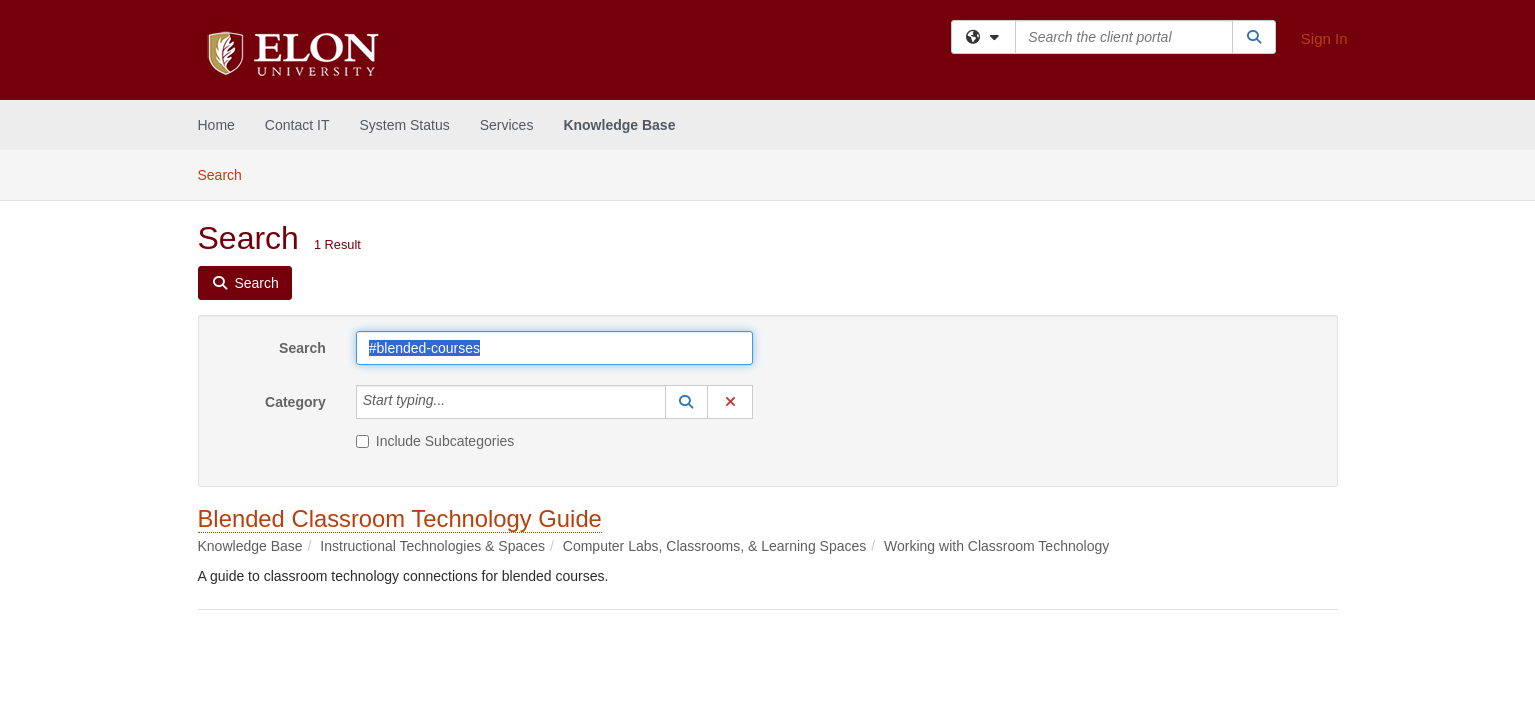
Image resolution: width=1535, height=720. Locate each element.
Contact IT (297, 125)
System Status (404, 125)
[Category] (456, 402)
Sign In (1324, 38)
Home (216, 125)
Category (295, 402)
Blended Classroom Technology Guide (400, 518)
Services (507, 125)
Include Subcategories (435, 441)
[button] (687, 402)
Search (227, 173)
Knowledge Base (619, 125)
